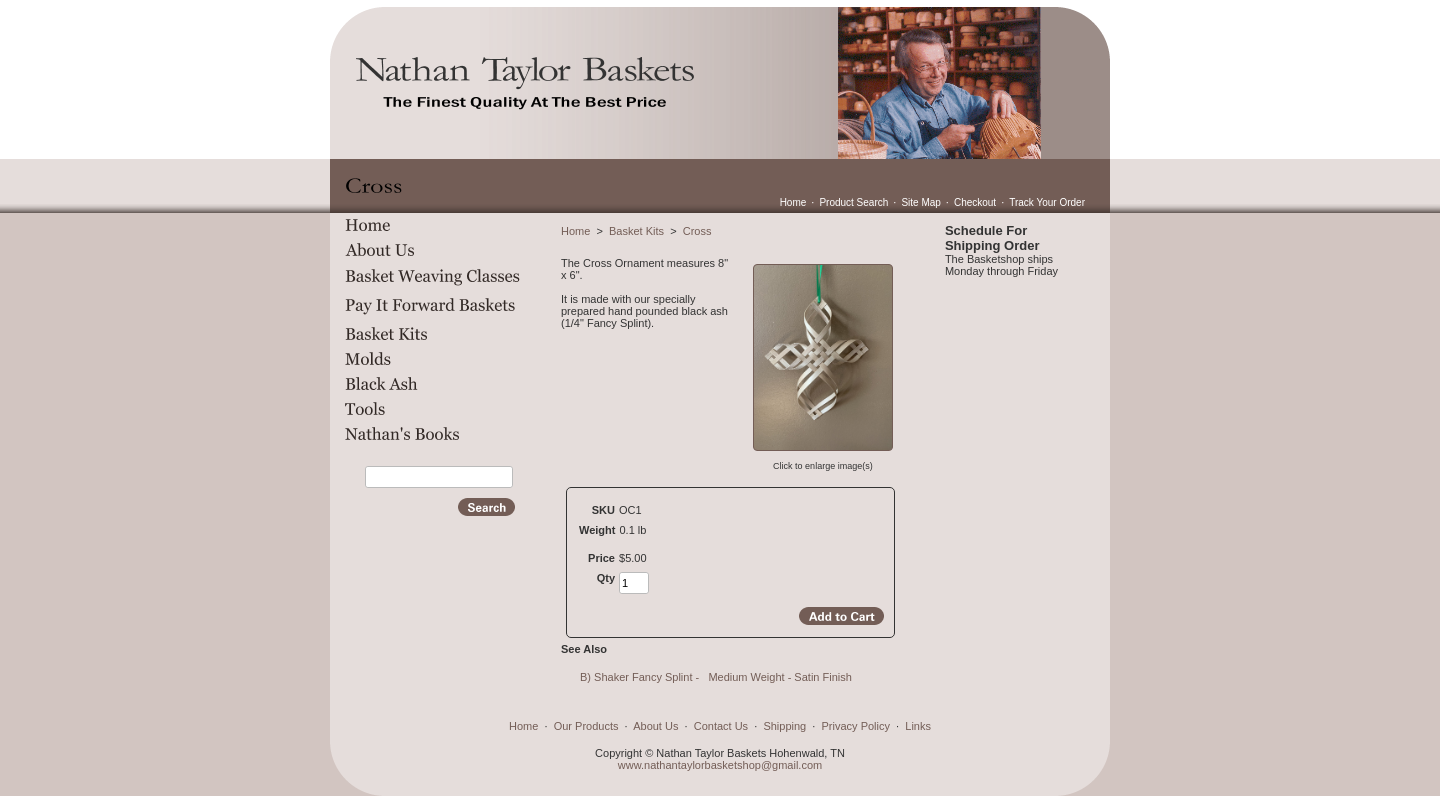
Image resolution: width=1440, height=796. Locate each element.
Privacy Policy (856, 726)
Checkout (975, 202)
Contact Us (721, 726)
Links (918, 726)
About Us (655, 726)
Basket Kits (636, 231)
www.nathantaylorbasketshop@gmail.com (720, 765)
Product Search (853, 202)
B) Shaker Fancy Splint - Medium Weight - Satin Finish (717, 677)
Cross (697, 231)
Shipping (784, 726)
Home (793, 202)
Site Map (920, 202)
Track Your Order (1047, 202)
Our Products (586, 726)
